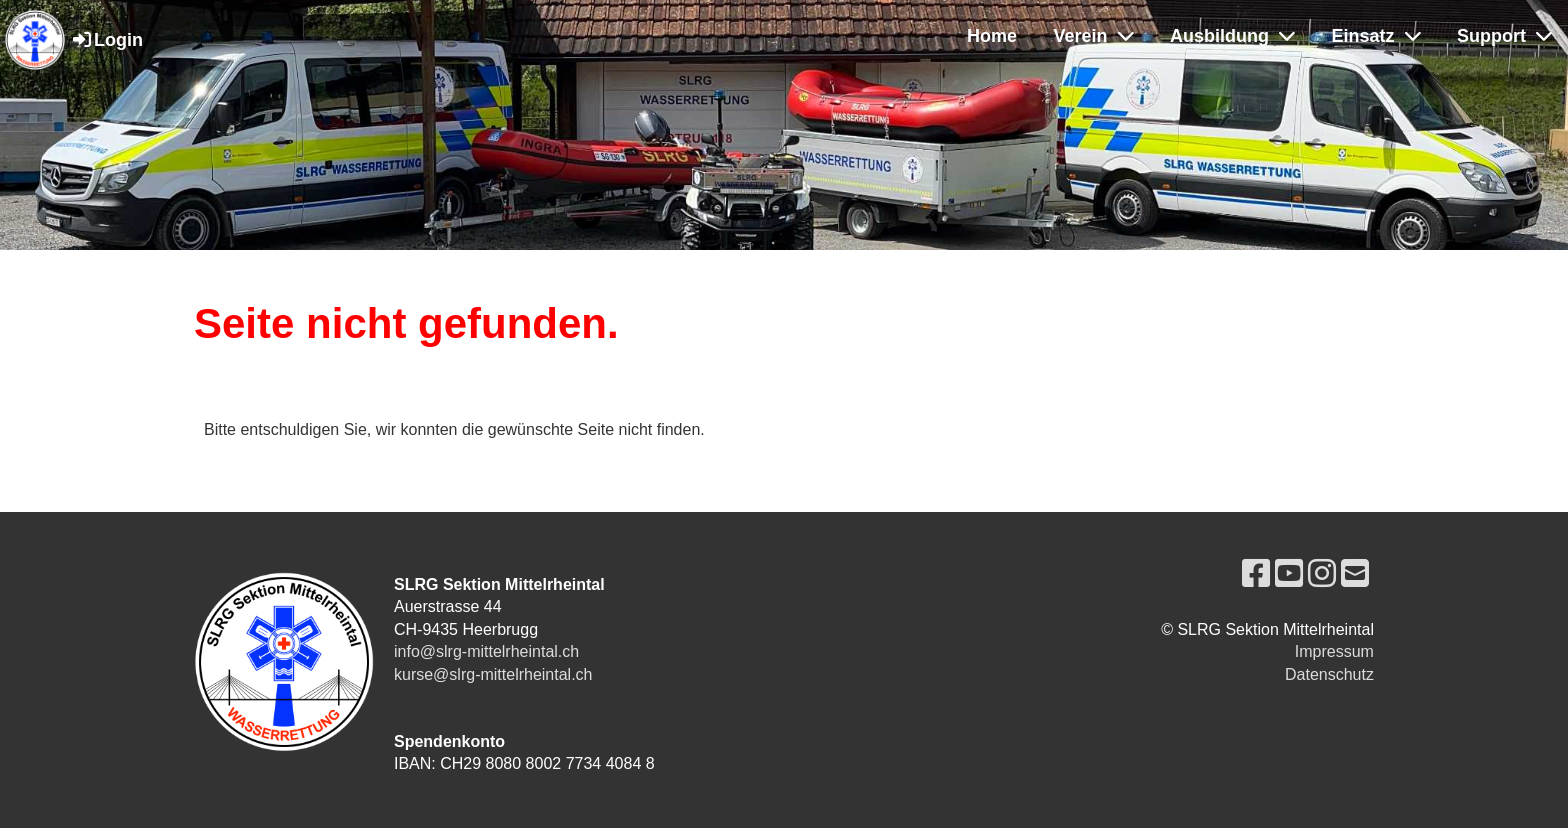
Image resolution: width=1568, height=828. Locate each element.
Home (992, 36)
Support (1504, 36)
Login (106, 40)
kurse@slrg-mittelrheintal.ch (493, 674)
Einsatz (1376, 36)
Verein (1094, 36)
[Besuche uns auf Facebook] (1256, 574)
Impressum (1334, 651)
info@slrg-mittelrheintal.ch (486, 651)
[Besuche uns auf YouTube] (1289, 574)
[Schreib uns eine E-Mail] (1355, 574)
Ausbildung (1232, 36)
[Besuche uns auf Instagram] (1322, 574)
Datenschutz (1329, 674)
